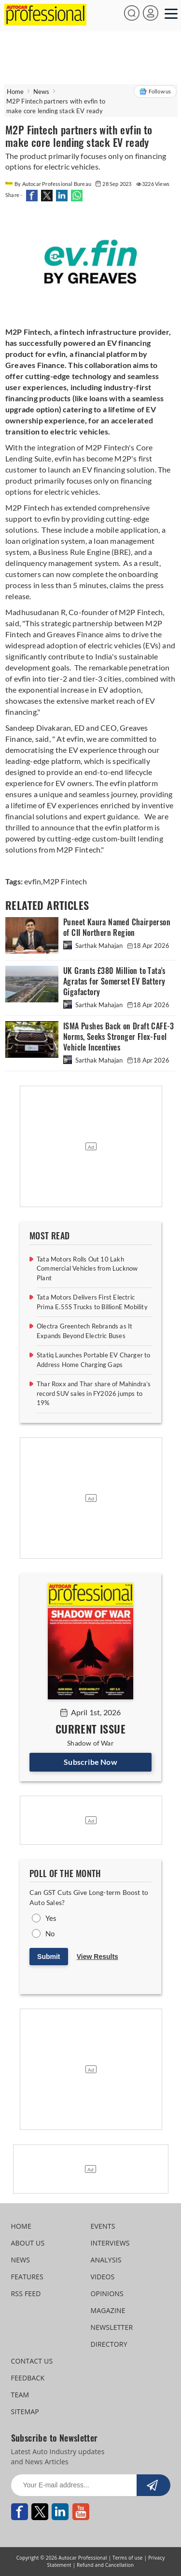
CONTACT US (32, 2361)
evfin (32, 881)
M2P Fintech (65, 881)
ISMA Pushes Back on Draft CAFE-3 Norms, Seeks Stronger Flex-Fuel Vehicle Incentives (118, 1036)
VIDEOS (103, 2276)
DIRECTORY (109, 2344)
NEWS (20, 2259)
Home (15, 91)
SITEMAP (25, 2411)
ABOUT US (28, 2242)
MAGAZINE (108, 2310)
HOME (21, 2226)
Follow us (155, 91)
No (50, 1933)
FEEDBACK (28, 2377)
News (41, 91)
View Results (97, 1956)
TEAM (20, 2394)
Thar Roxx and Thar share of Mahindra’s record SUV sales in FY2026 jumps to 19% (94, 1393)
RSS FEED (26, 2293)
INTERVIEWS (110, 2242)
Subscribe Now (90, 1761)
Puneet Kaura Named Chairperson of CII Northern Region (116, 927)
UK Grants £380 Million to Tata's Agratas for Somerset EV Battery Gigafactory (114, 981)
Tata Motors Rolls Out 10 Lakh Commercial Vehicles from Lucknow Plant (87, 1268)
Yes (51, 1918)
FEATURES (27, 2276)
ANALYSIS (106, 2259)
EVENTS (103, 2226)
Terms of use (127, 2557)
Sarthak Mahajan (93, 945)
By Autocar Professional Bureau (48, 184)
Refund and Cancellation (105, 2565)
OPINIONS (107, 2293)
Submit (48, 1956)
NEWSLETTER (112, 2327)
